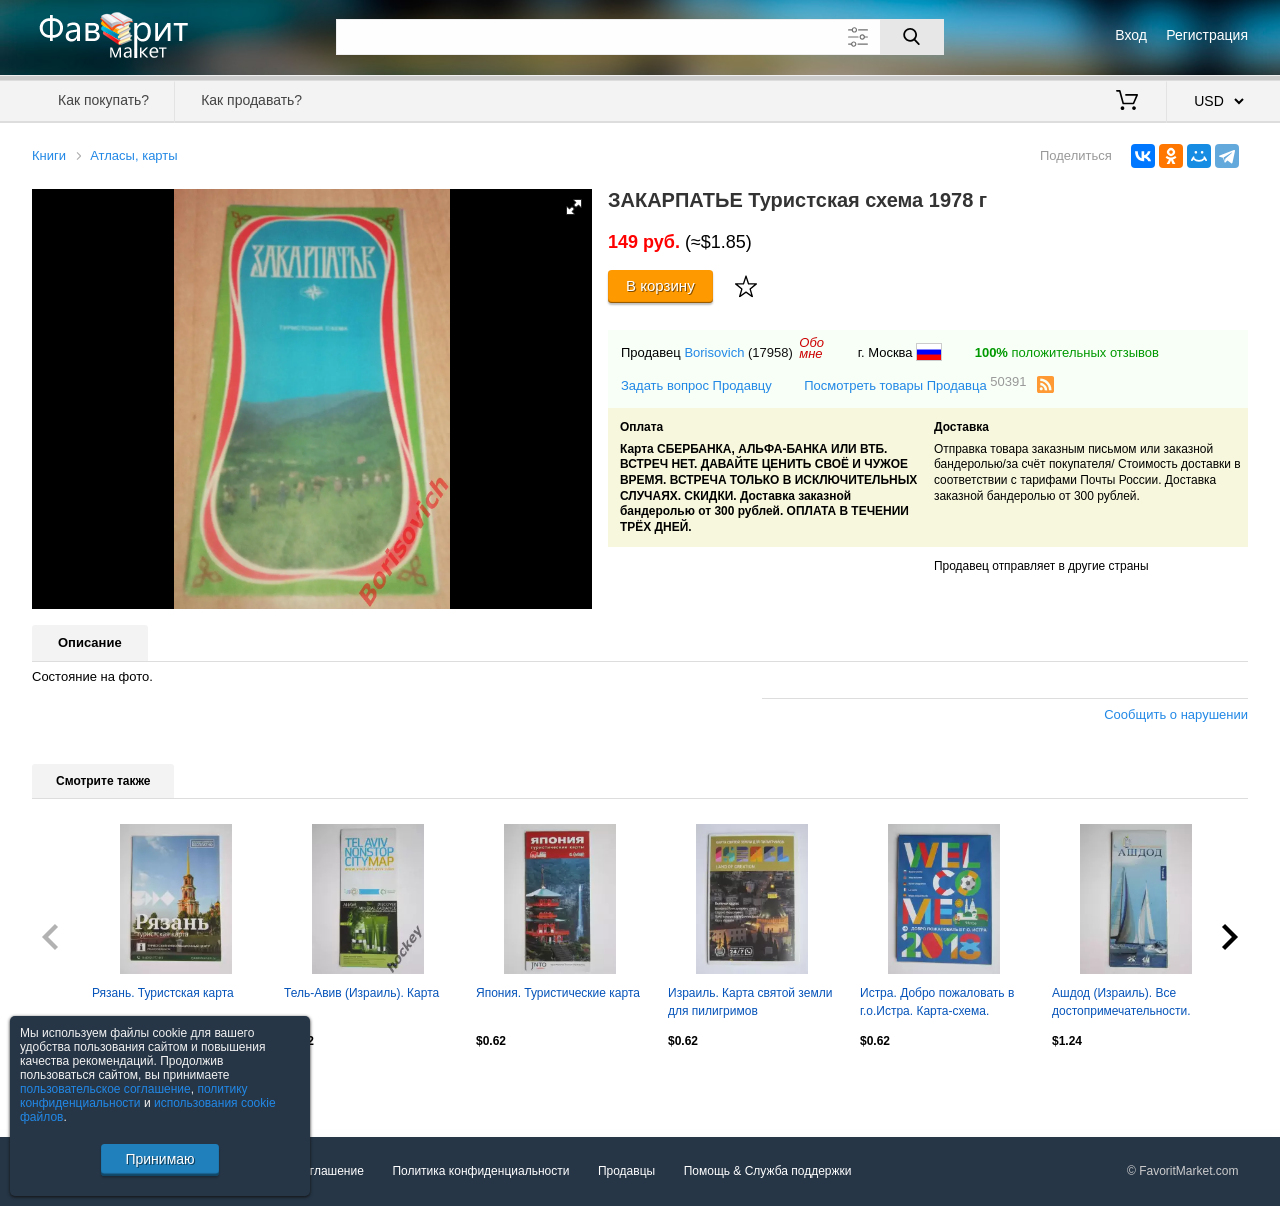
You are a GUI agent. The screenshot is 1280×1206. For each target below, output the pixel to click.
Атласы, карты (133, 155)
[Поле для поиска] (640, 37)
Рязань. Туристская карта (163, 993)
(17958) (770, 352)
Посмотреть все (76, 1084)
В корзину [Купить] (660, 285)
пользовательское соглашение (105, 1089)
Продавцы (626, 1171)
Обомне (811, 348)
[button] (574, 207)
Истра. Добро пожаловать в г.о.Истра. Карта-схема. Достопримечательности (937, 1004)
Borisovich (714, 352)
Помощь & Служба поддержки (768, 1171)
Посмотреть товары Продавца (915, 384)
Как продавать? (251, 100)
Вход (1131, 35)
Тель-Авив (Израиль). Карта (361, 993)
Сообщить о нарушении (1176, 714)
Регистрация (1207, 35)
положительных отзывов (1067, 352)
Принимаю (159, 1159)
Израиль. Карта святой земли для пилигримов (750, 1002)
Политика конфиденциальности (480, 1171)
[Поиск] (912, 37)
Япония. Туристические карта (558, 993)
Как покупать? (103, 100)
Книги (49, 155)
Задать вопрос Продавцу (696, 385)
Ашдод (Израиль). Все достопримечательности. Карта (1121, 1004)
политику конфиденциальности (134, 1096)
